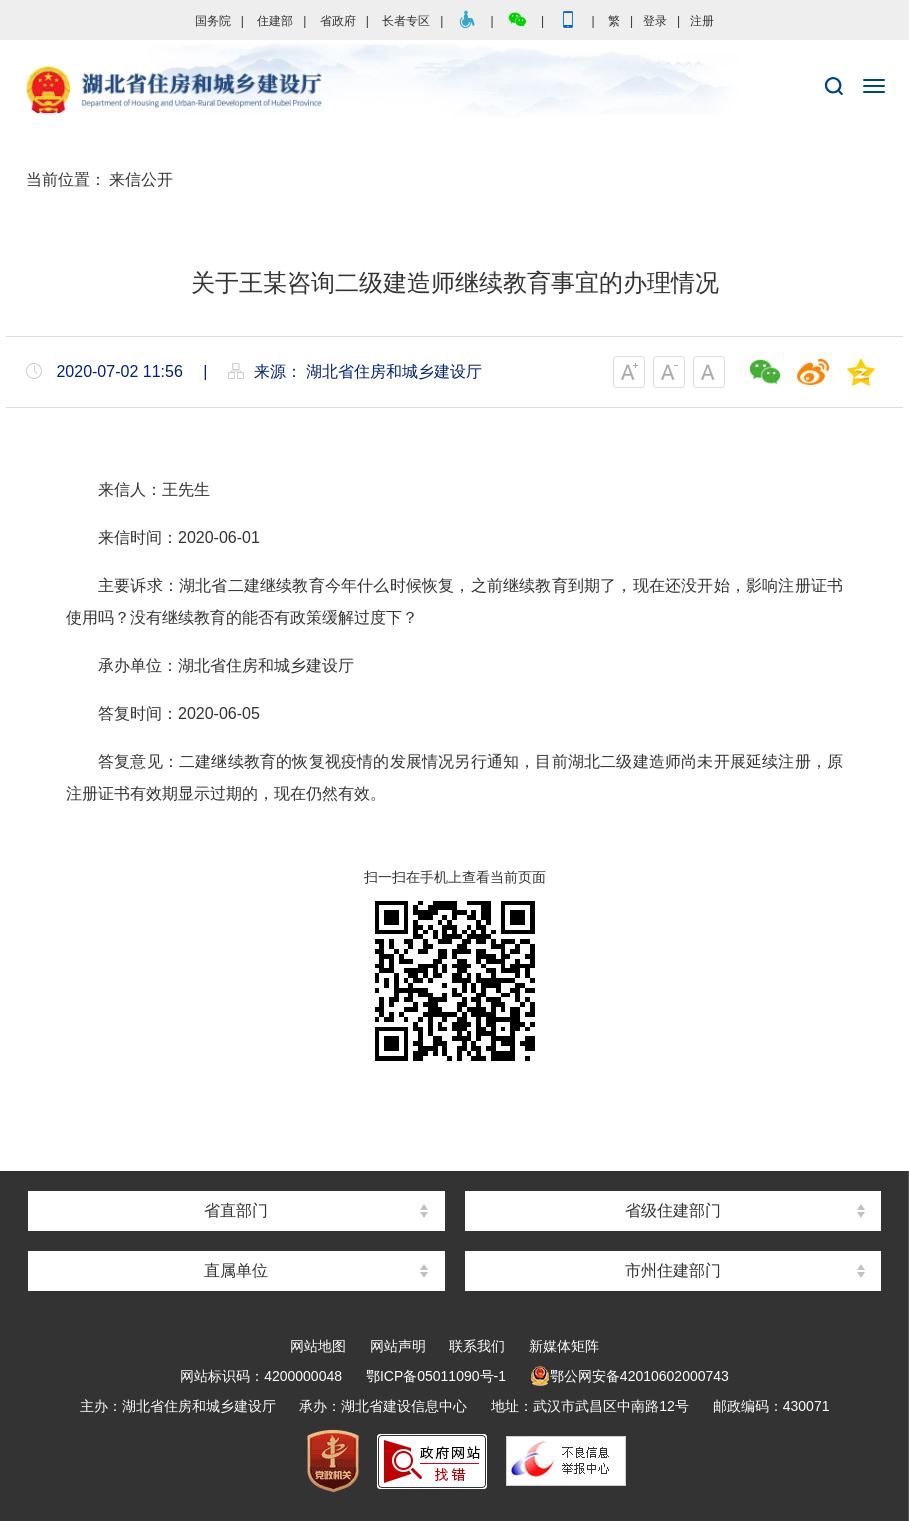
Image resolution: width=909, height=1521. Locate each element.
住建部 (275, 21)
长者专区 (406, 21)
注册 (702, 21)
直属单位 (236, 1270)
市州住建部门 (673, 1270)
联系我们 (477, 1346)
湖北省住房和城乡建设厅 (454, 91)
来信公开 (141, 179)
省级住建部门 (673, 1210)
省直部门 (236, 1210)
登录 (655, 21)
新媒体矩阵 (564, 1346)
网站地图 (318, 1346)
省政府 (338, 21)
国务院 (213, 21)
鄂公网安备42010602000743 (629, 1376)
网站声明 (398, 1346)
